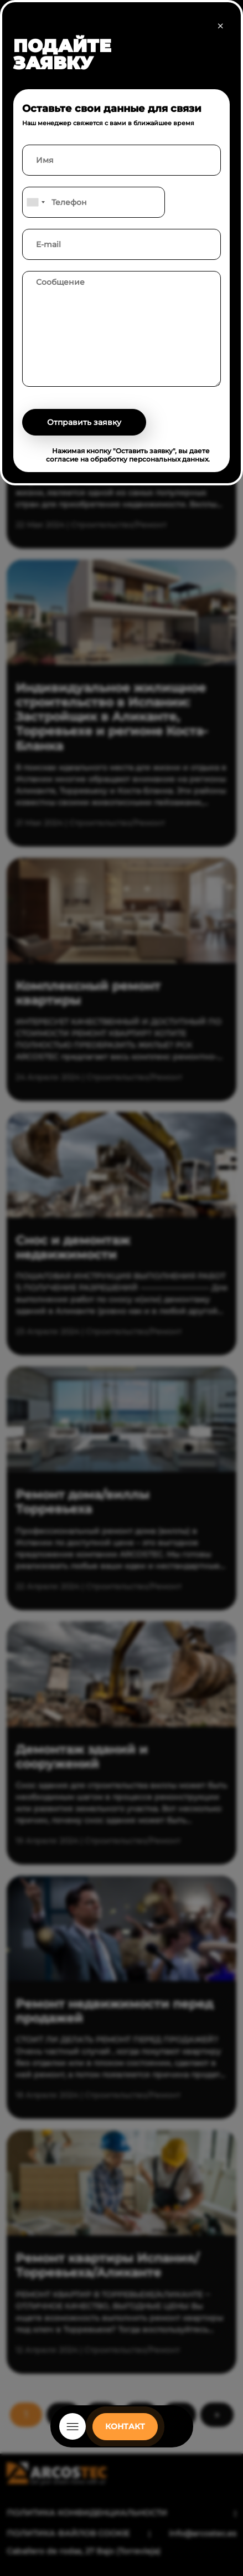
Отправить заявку (84, 422)
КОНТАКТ (125, 2426)
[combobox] (35, 202)
